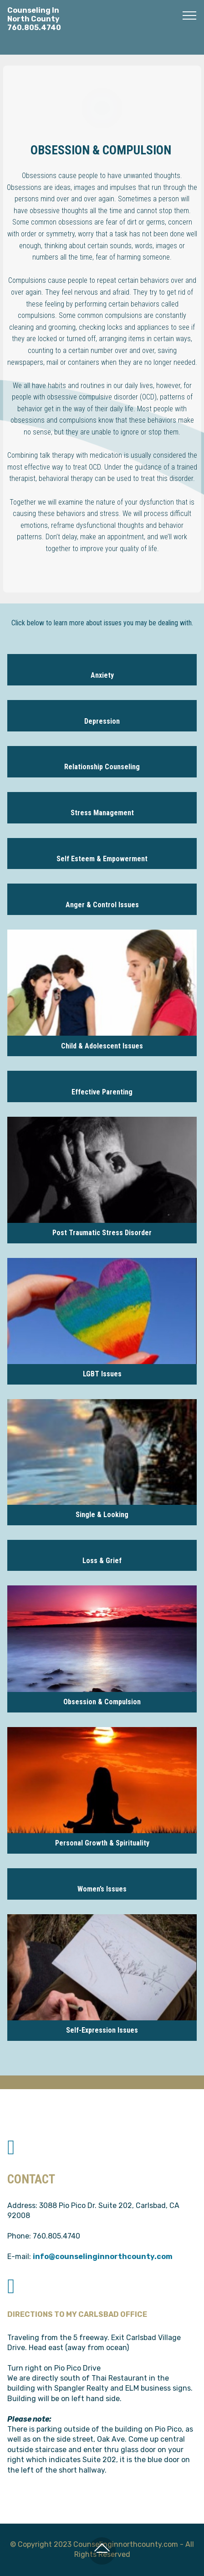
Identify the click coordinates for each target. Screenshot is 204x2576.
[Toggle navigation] (190, 15)
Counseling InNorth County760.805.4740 (34, 19)
